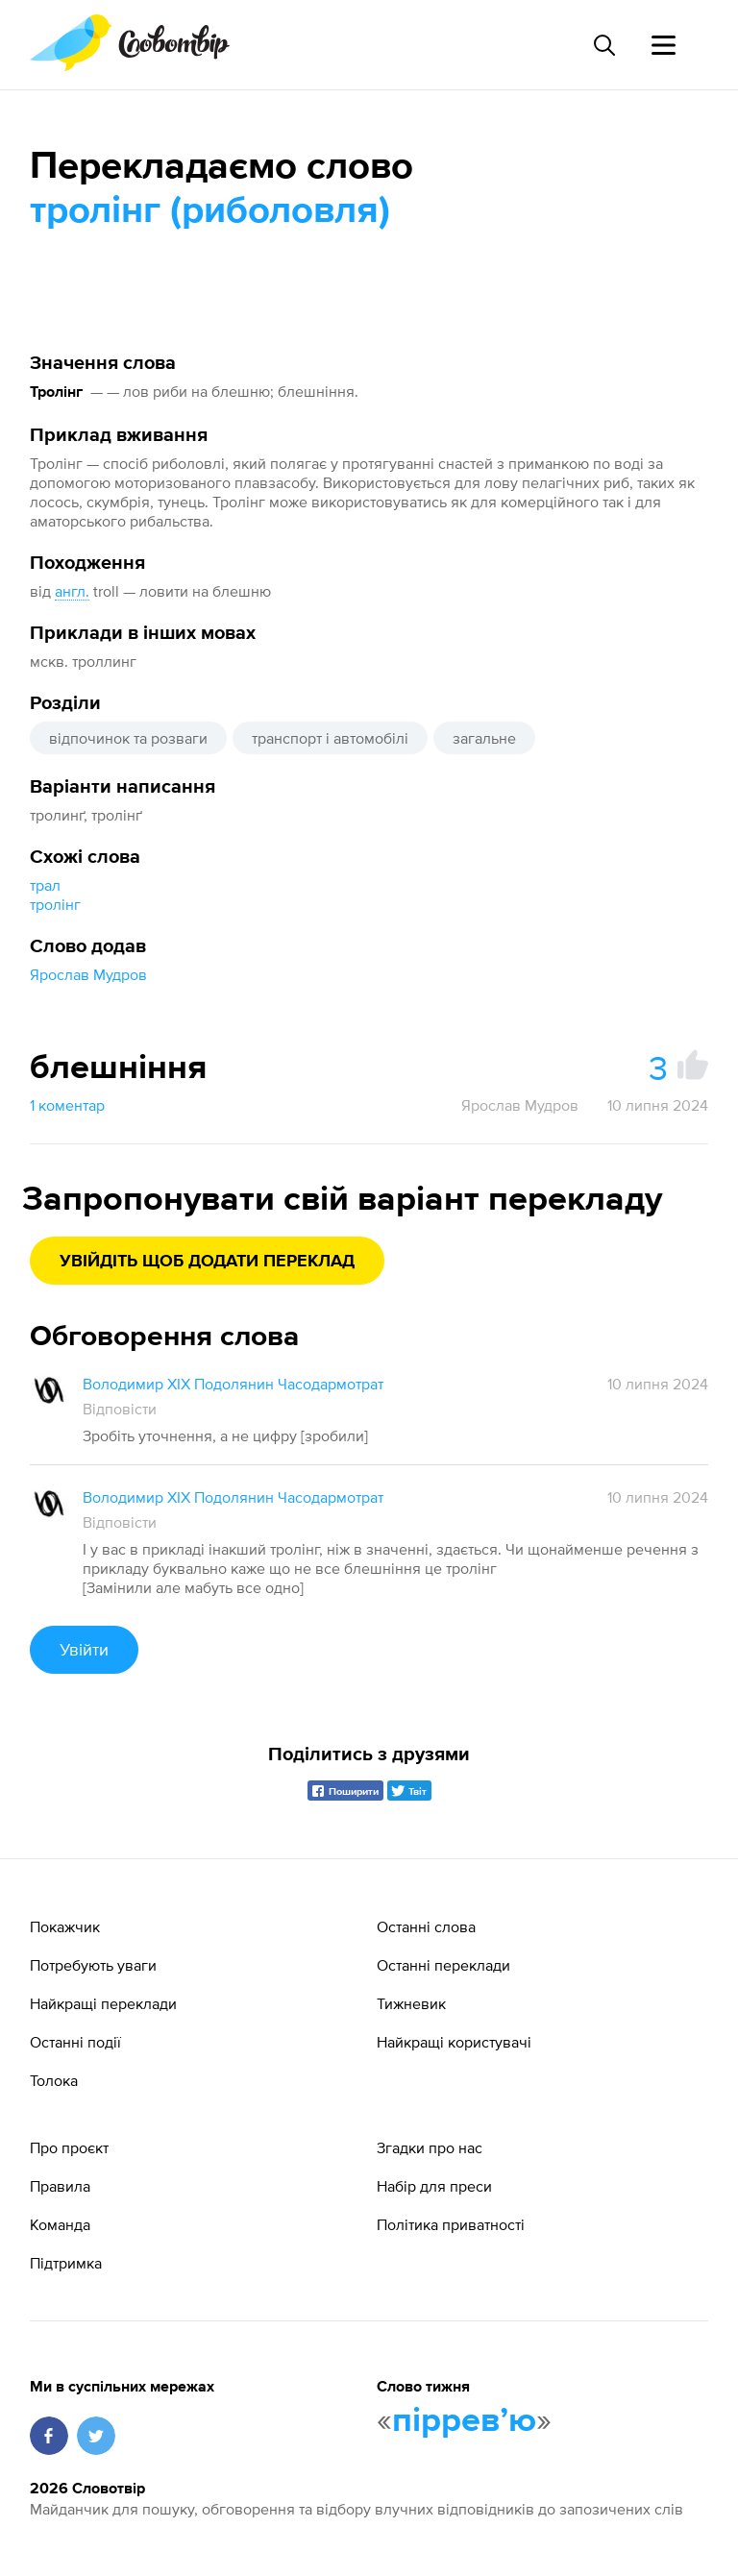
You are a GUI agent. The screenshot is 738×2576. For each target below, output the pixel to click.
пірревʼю (464, 2421)
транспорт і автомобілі (330, 738)
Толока (54, 2080)
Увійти (84, 1649)
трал (45, 885)
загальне (484, 738)
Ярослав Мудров (88, 974)
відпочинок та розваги (128, 738)
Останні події (75, 2041)
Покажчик (65, 1926)
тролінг (55, 904)
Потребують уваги (93, 1965)
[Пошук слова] (603, 45)
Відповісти (120, 1408)
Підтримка (66, 2262)
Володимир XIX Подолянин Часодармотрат (233, 1383)
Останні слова (426, 1926)
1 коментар (67, 1105)
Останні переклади (443, 1965)
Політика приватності (451, 2224)
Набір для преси (434, 2186)
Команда (60, 2224)
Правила (60, 2186)
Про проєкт (69, 2147)
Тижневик (411, 2003)
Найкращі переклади (103, 2003)
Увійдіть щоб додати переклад (207, 1261)
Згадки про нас (429, 2147)
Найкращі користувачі (454, 2041)
